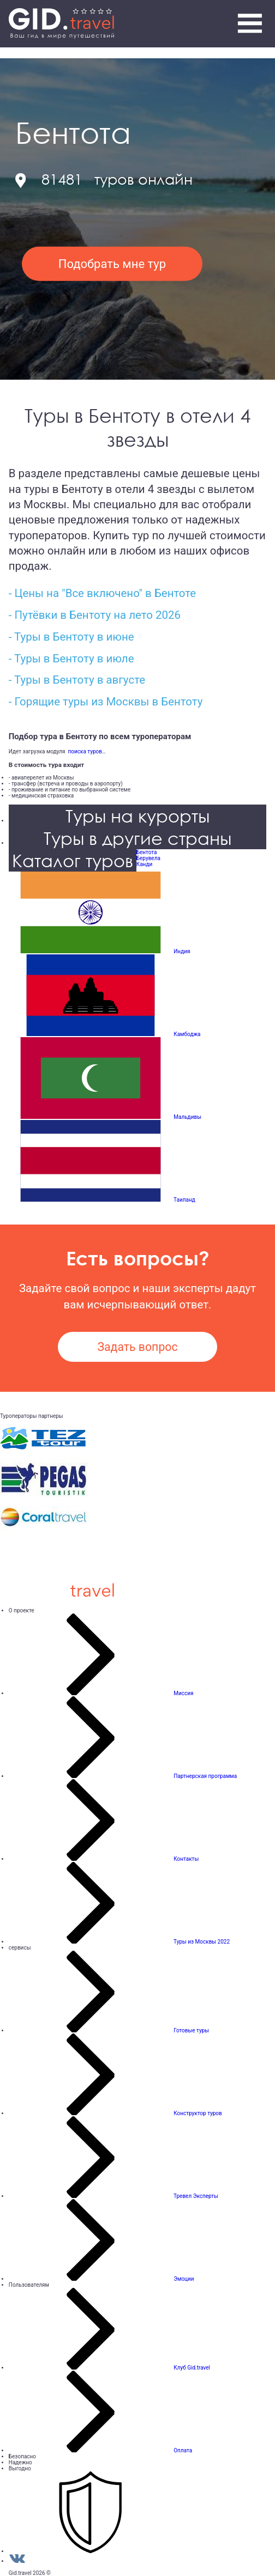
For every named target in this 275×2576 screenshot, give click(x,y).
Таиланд (184, 1200)
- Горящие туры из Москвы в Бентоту (106, 701)
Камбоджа (187, 1034)
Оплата (183, 2450)
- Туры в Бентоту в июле (71, 658)
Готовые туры (191, 2030)
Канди (144, 864)
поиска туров (83, 751)
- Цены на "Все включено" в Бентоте (102, 593)
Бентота (146, 852)
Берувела (148, 858)
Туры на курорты (137, 815)
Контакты (186, 1859)
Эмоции (184, 2279)
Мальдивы (187, 1117)
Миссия (183, 1693)
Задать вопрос (137, 1347)
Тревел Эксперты (196, 2196)
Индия (182, 951)
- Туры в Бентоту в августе (77, 679)
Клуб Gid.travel (192, 2368)
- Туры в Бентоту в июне (71, 636)
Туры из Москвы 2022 (202, 1942)
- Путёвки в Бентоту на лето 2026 (95, 615)
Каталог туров (72, 860)
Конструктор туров (198, 2113)
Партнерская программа (205, 1776)
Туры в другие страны (137, 838)
